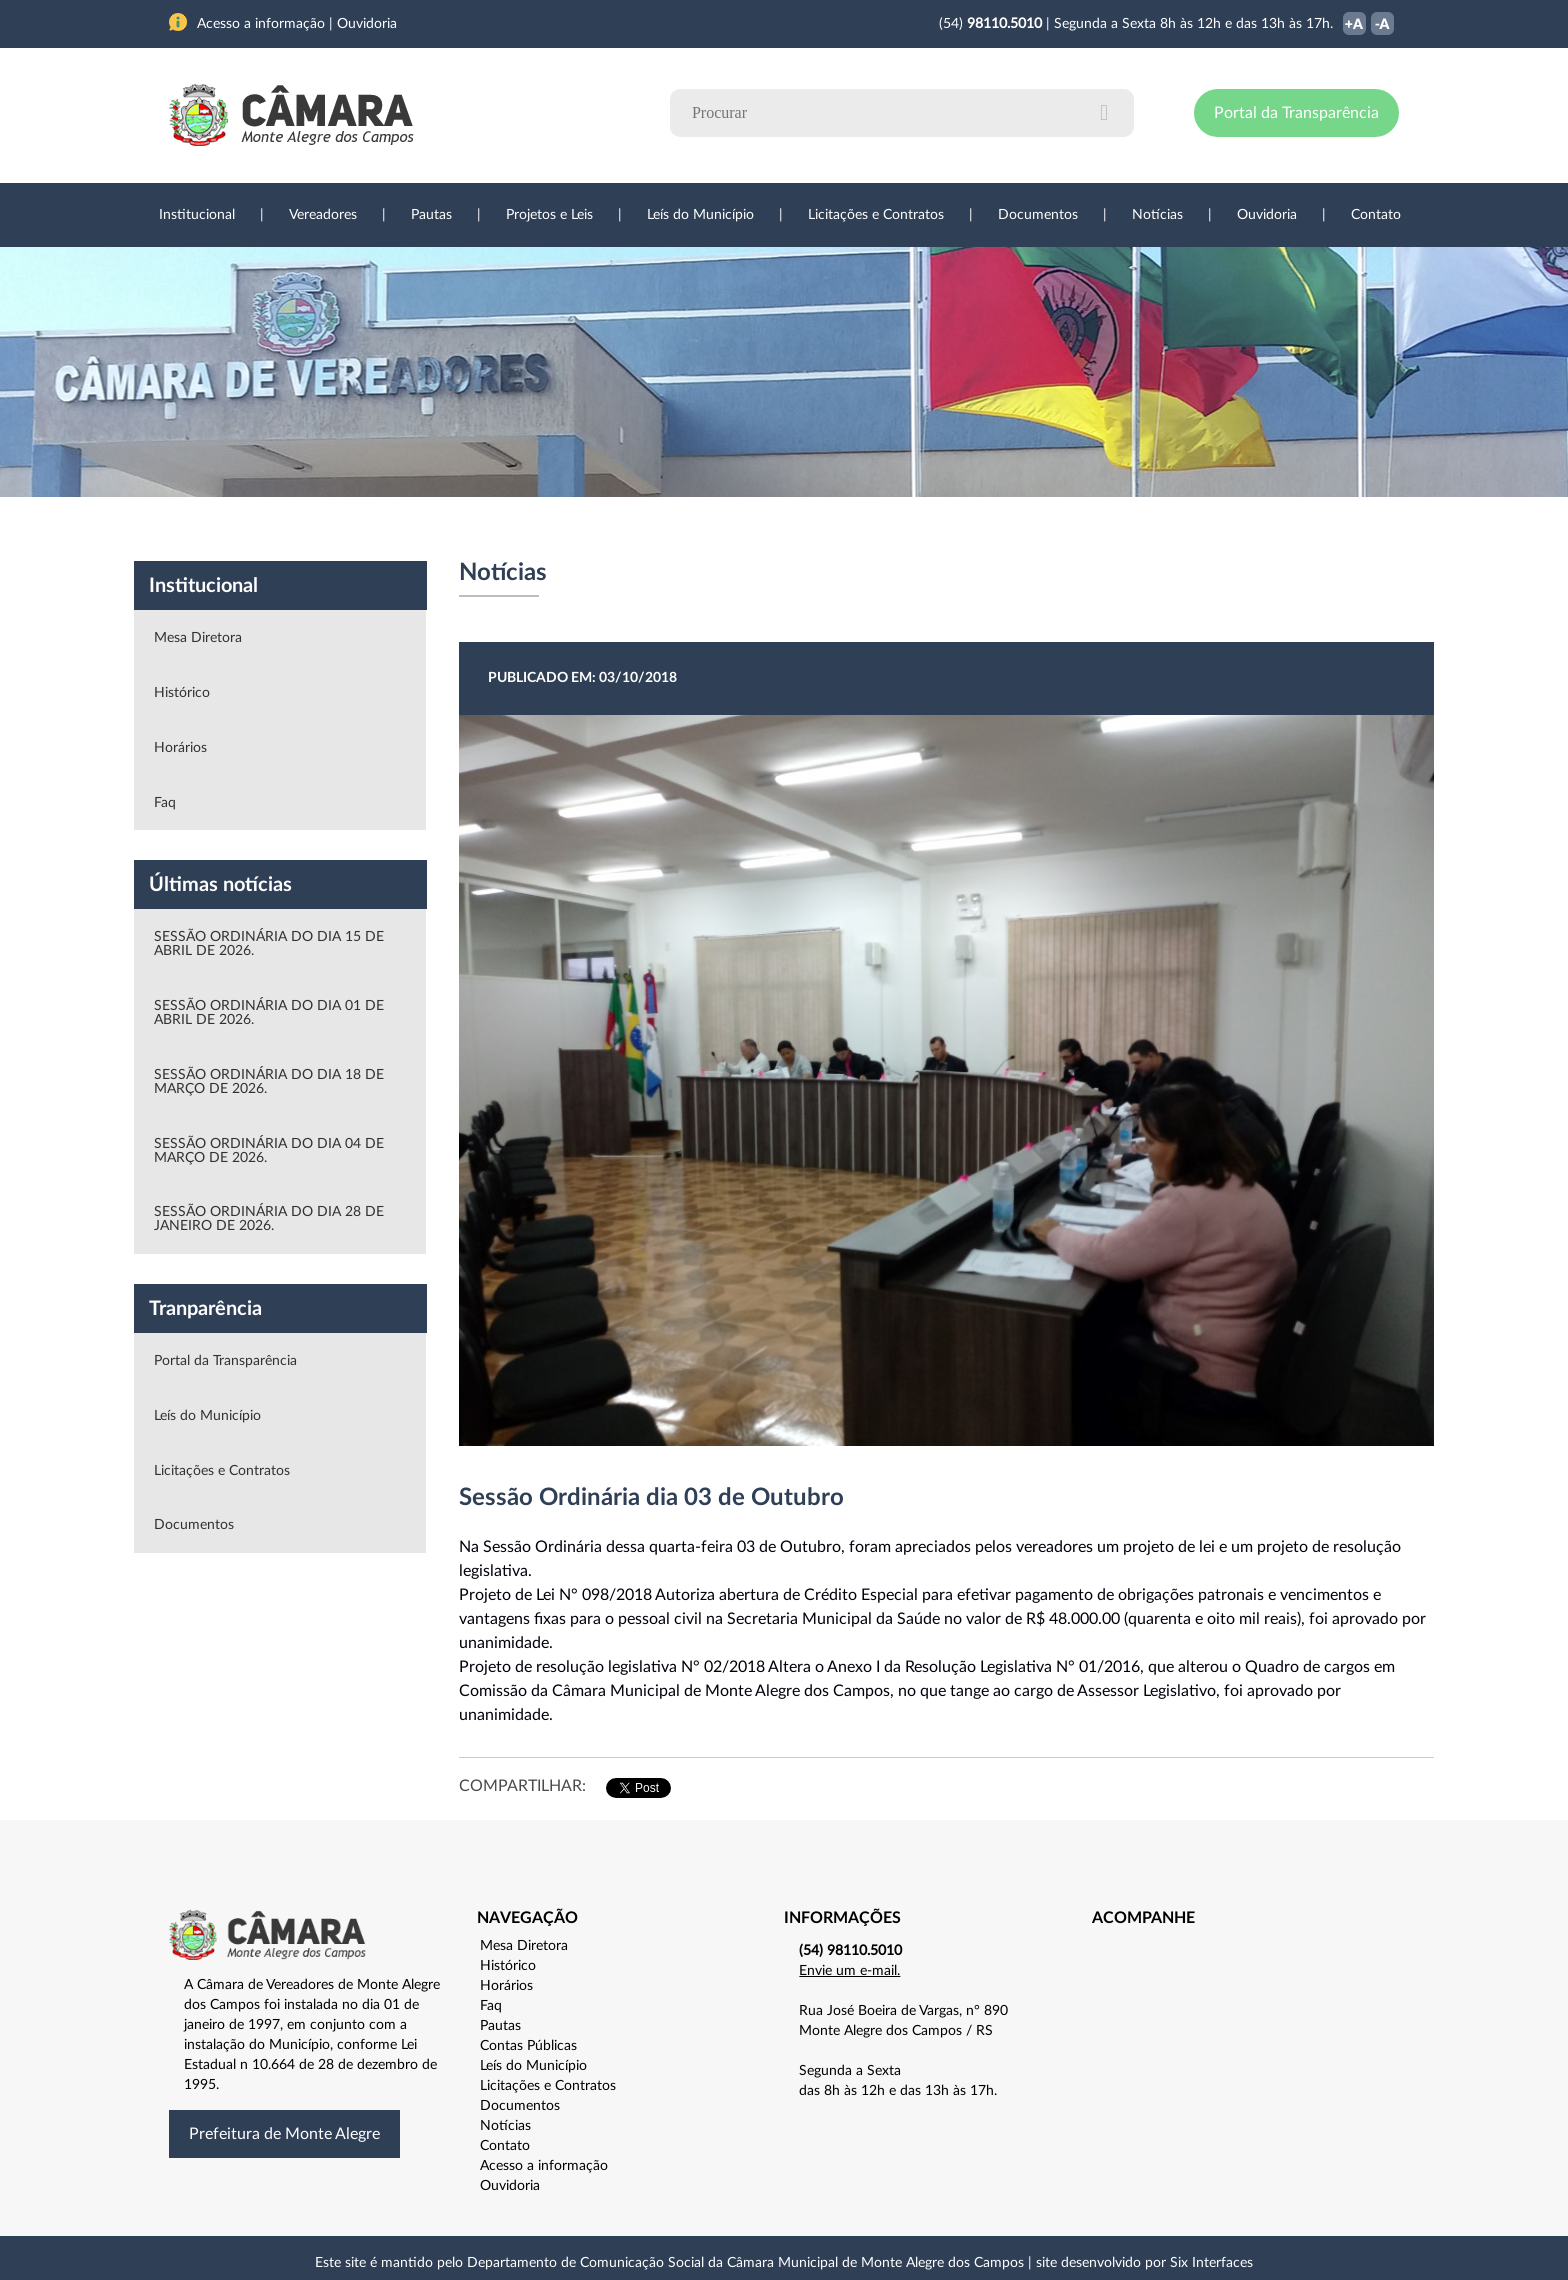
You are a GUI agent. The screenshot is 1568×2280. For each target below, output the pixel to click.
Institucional (197, 215)
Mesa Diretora (198, 638)
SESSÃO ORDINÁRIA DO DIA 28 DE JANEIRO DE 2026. (269, 1219)
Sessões (539, 529)
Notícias (1157, 215)
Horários (180, 748)
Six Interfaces (1211, 2263)
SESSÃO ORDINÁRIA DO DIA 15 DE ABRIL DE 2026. (269, 944)
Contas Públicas (528, 2046)
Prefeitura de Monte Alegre (284, 2134)
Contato (1376, 215)
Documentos (1038, 215)
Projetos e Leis (549, 215)
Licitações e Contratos (876, 215)
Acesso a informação (544, 2166)
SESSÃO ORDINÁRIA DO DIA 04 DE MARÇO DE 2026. (269, 1151)
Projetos (436, 529)
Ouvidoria (1267, 215)
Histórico (182, 693)
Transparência (774, 529)
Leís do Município (700, 215)
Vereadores (323, 215)
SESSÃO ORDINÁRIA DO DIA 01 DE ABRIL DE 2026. (269, 1013)
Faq (165, 803)
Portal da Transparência (1296, 113)
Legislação (647, 529)
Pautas (431, 215)
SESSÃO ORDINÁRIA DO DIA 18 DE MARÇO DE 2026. (269, 1082)
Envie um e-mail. (849, 1971)
